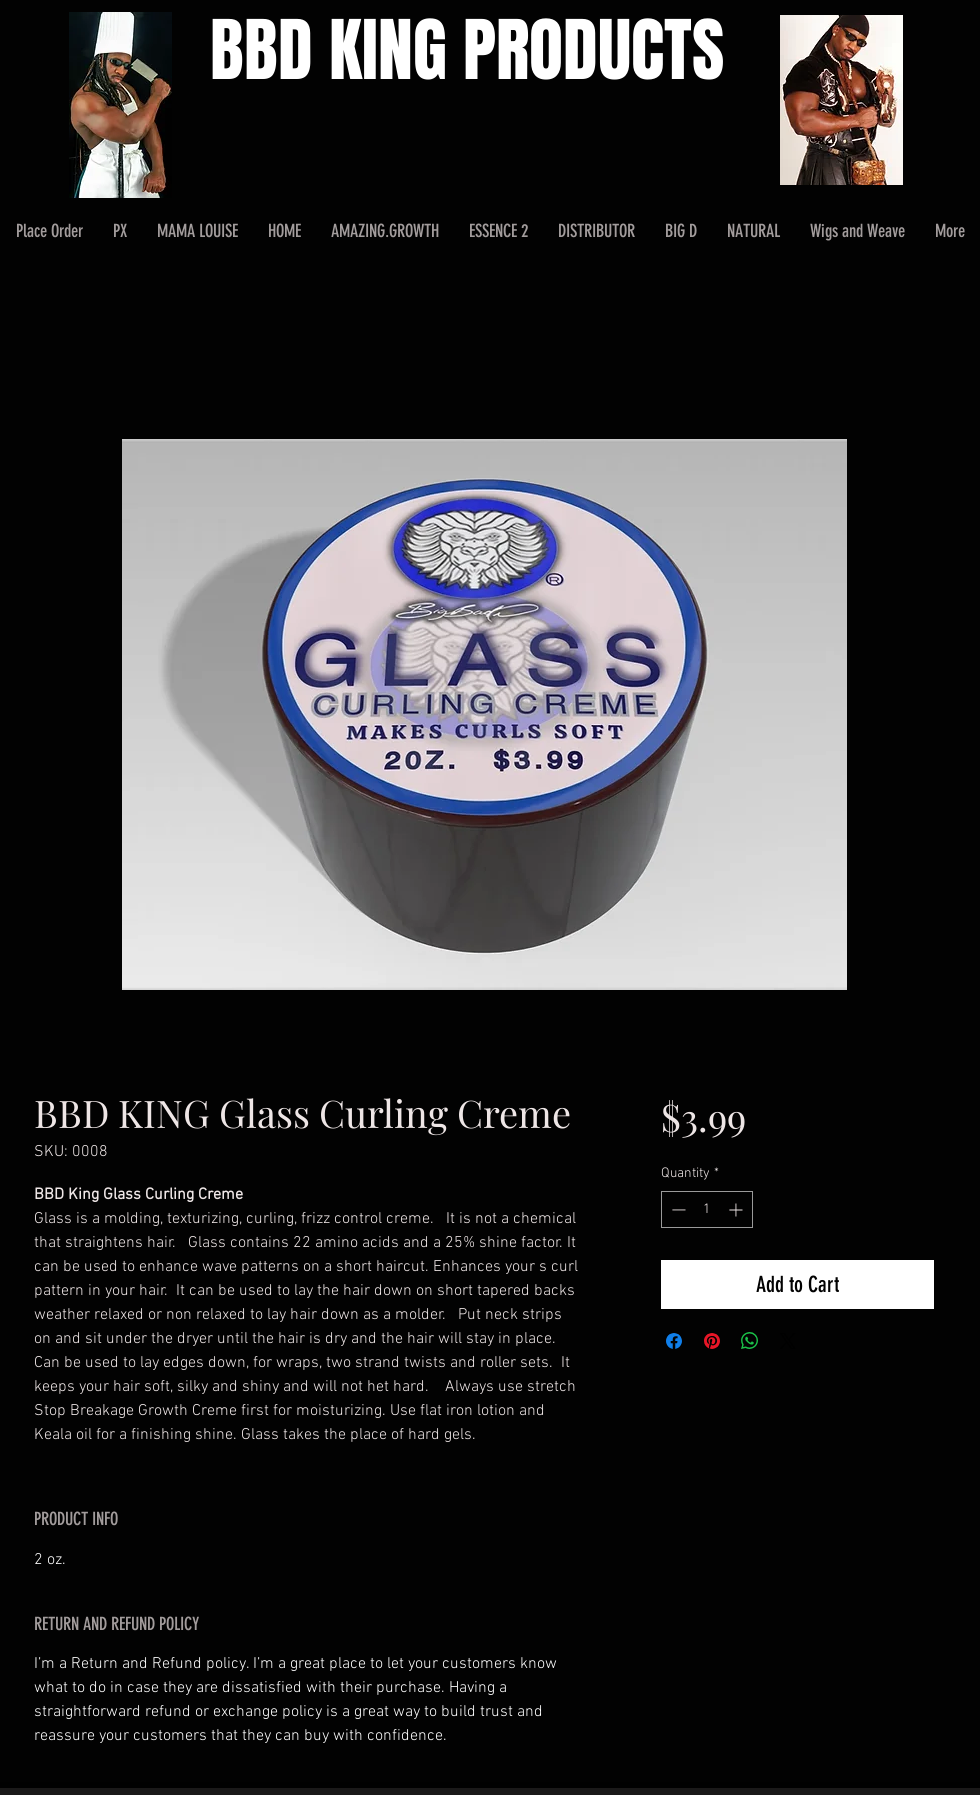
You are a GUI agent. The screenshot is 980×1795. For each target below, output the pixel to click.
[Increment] (737, 1209)
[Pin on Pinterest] (712, 1341)
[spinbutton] (707, 1209)
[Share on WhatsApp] (750, 1341)
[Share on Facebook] (674, 1341)
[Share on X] (788, 1341)
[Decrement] (676, 1209)
